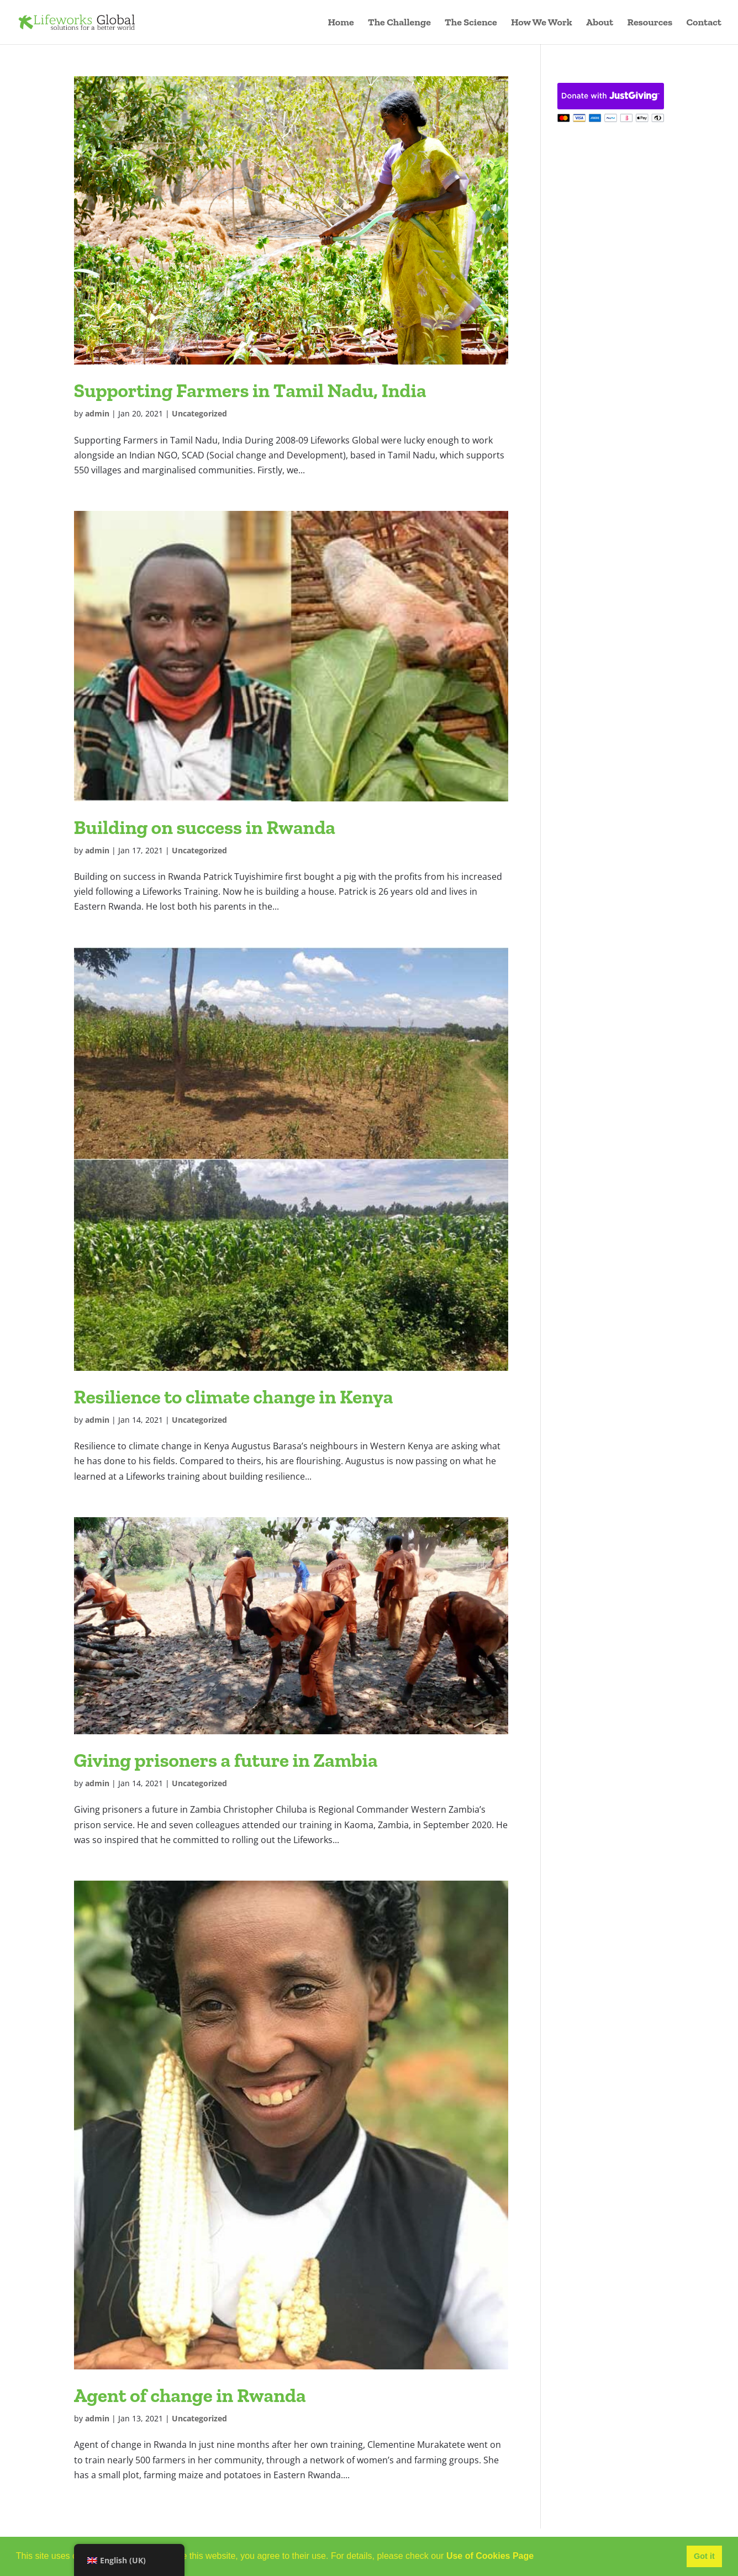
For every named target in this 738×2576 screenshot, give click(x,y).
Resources (650, 23)
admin (97, 413)
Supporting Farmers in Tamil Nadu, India (250, 390)
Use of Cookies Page (490, 2556)
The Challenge (399, 23)
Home (341, 23)
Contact (703, 23)
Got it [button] (704, 2556)
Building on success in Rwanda (204, 827)
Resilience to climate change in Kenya (233, 1396)
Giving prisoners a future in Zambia (226, 1760)
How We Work (541, 23)
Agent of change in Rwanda (190, 2395)
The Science (471, 23)
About (599, 23)
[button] (538, 2557)
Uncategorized (199, 413)
